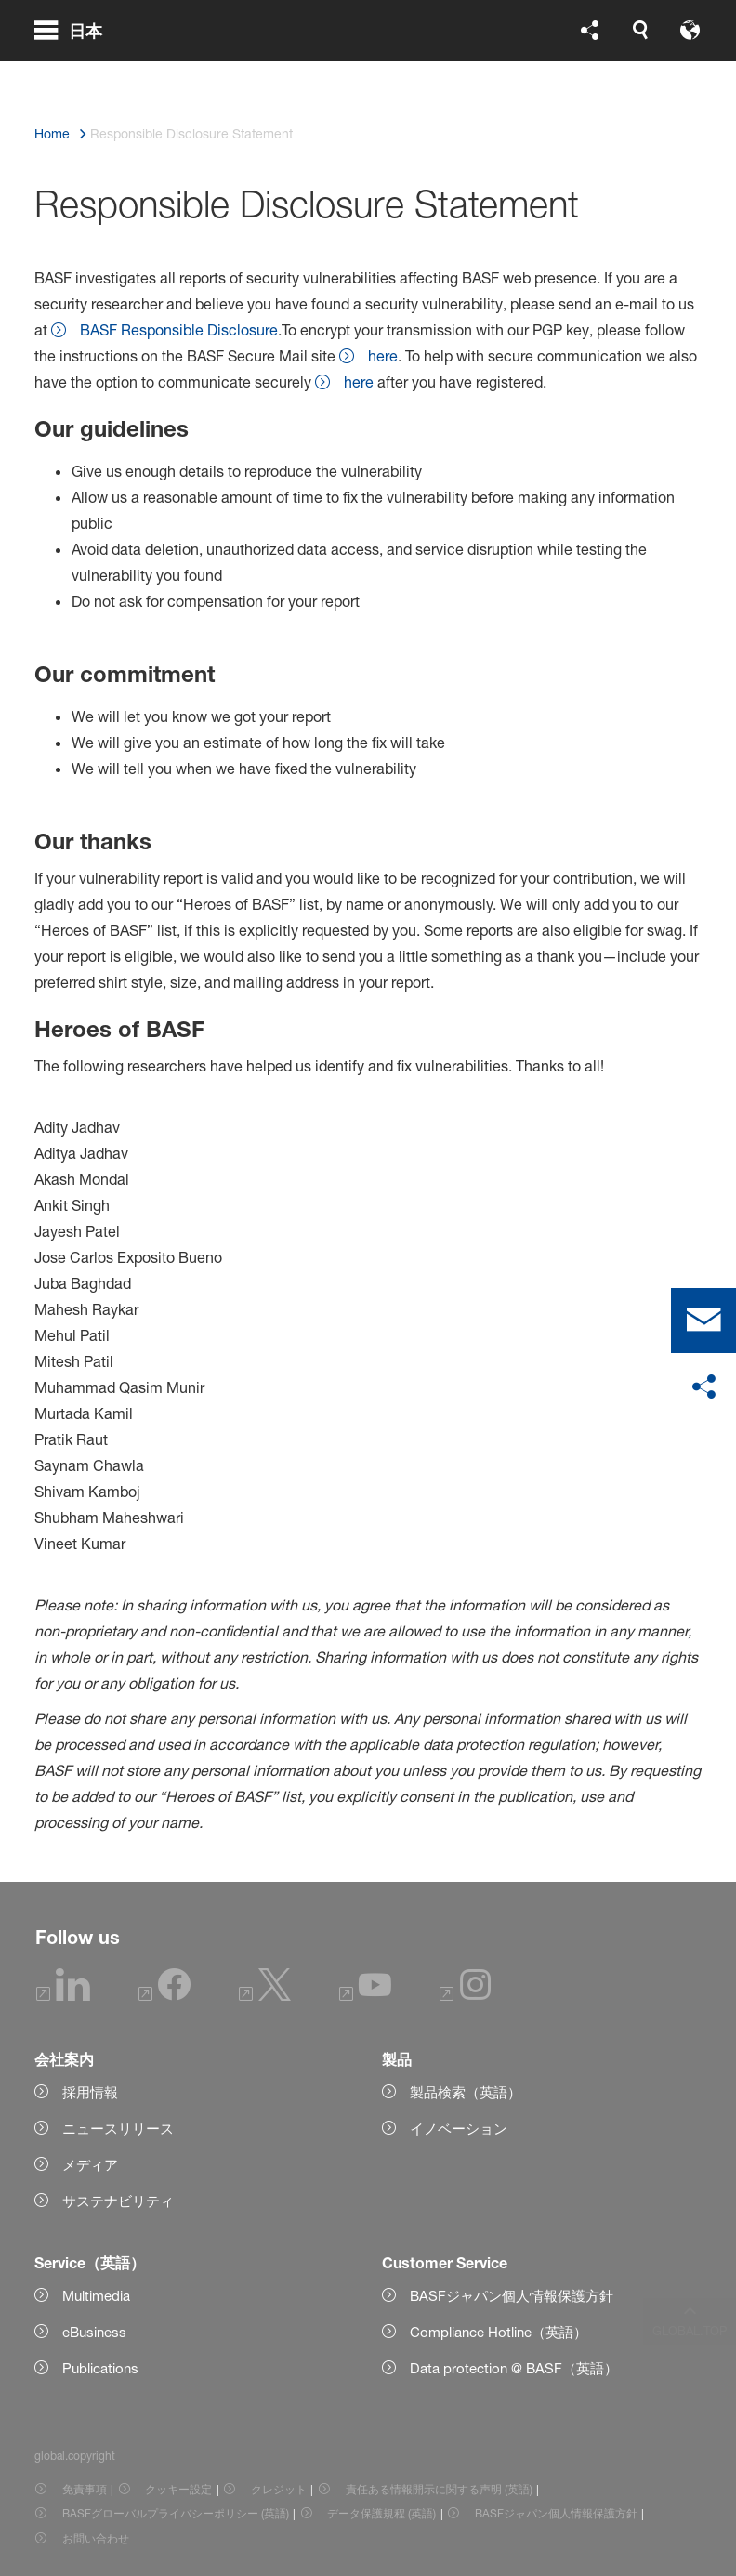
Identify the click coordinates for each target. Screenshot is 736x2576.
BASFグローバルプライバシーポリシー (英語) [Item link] (175, 2513)
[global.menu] (75, 74)
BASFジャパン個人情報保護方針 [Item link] (556, 2513)
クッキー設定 (178, 2489)
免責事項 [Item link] (84, 2489)
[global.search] (406, 74)
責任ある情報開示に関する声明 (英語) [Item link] (439, 2489)
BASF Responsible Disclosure (179, 330)
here (383, 356)
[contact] (703, 1320)
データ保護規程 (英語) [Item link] (381, 2513)
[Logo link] (627, 74)
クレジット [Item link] (279, 2489)
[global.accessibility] (495, 74)
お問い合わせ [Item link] (95, 2538)
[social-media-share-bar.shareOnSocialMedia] (703, 1387)
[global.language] (451, 74)
